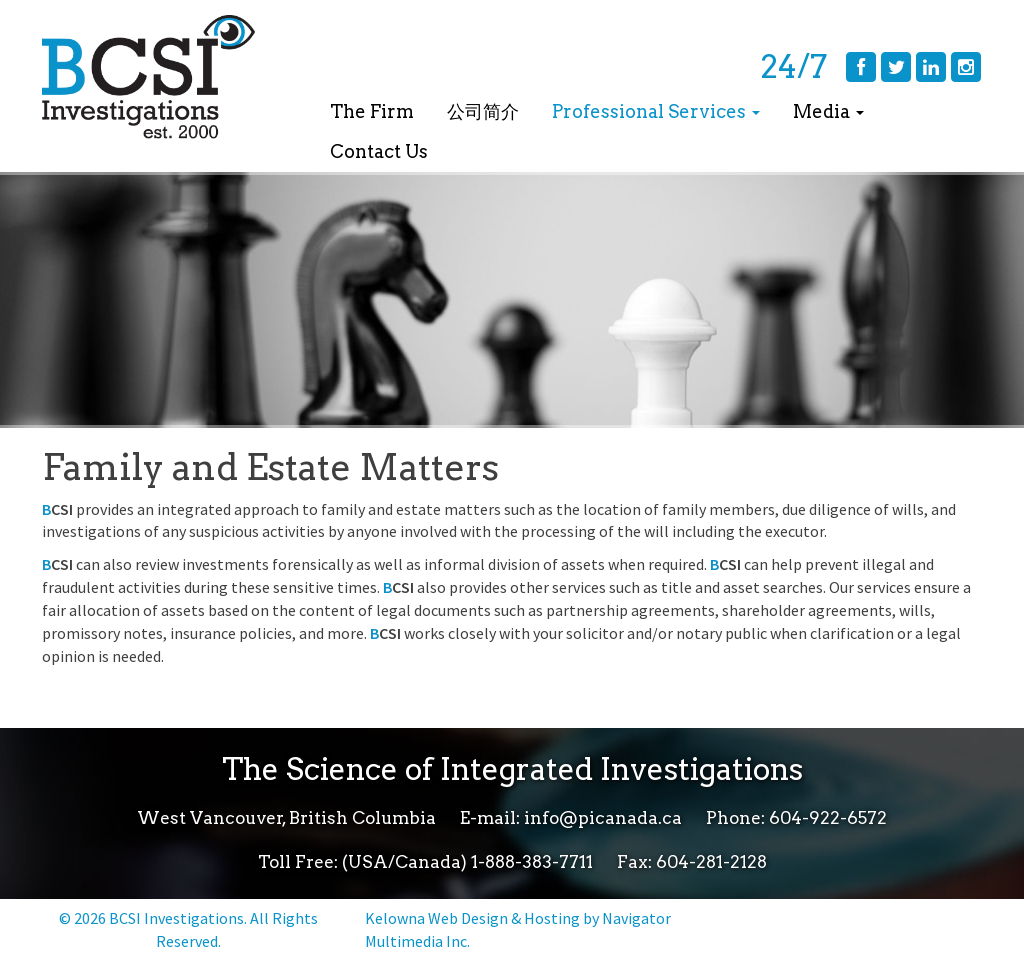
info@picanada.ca (603, 818)
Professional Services (656, 111)
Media (828, 111)
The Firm (372, 111)
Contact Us (379, 151)
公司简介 (483, 111)
